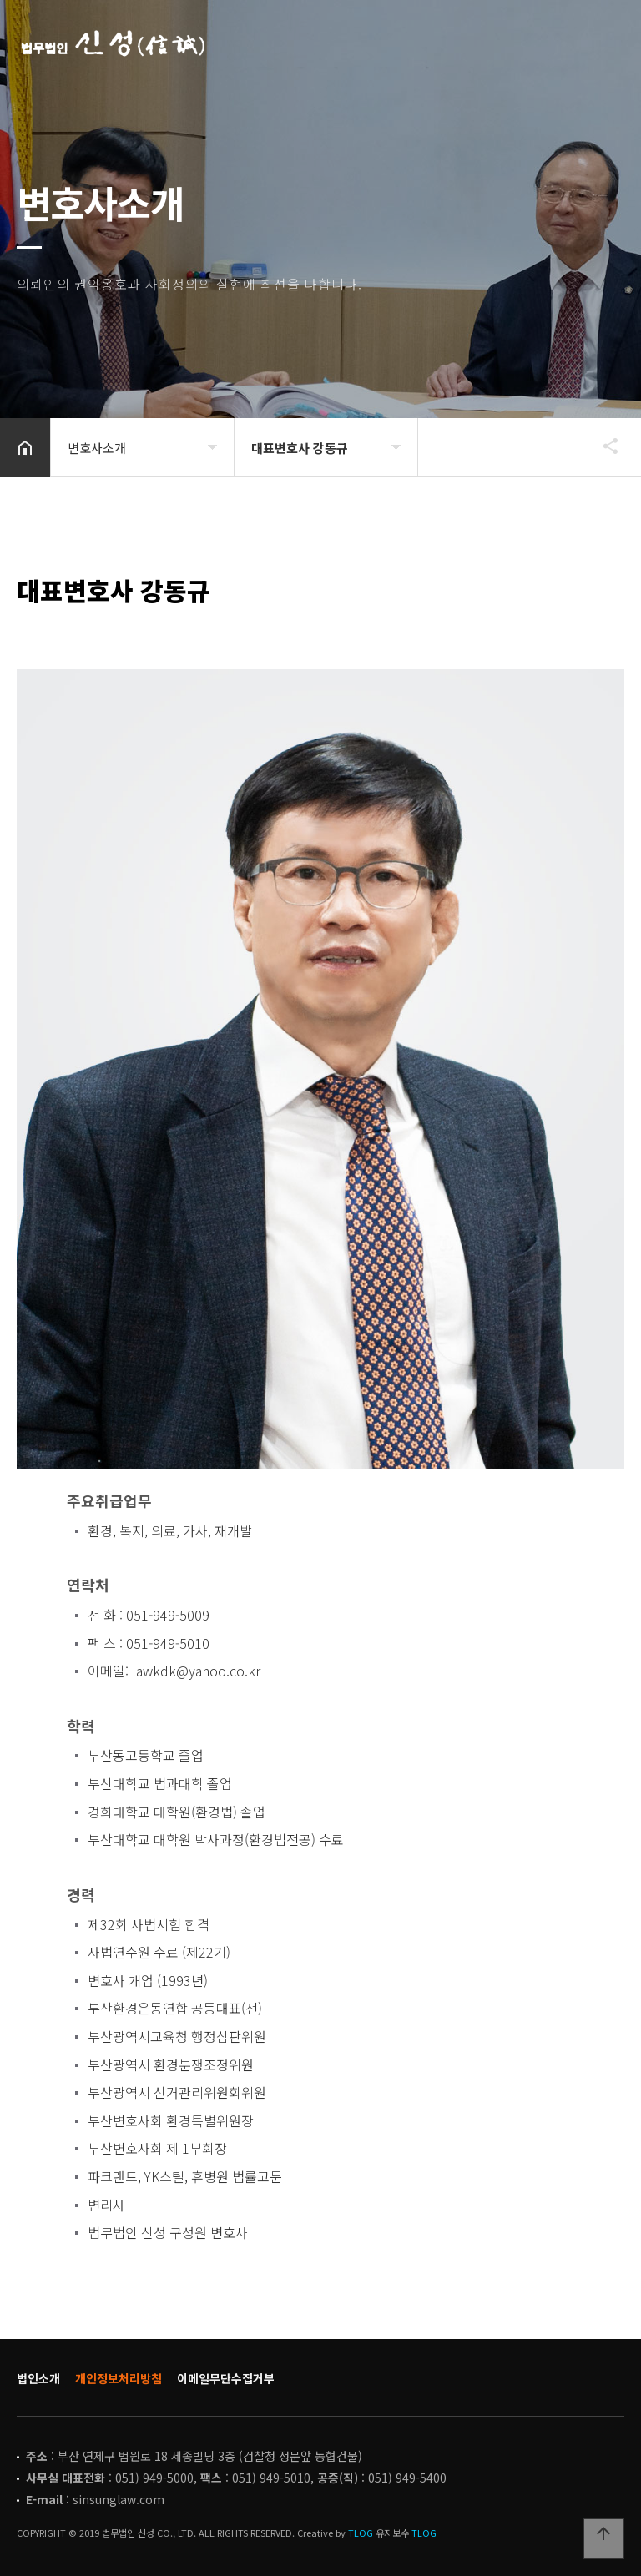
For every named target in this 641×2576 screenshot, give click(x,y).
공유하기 (602, 445)
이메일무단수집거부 (226, 2378)
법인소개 (38, 2378)
